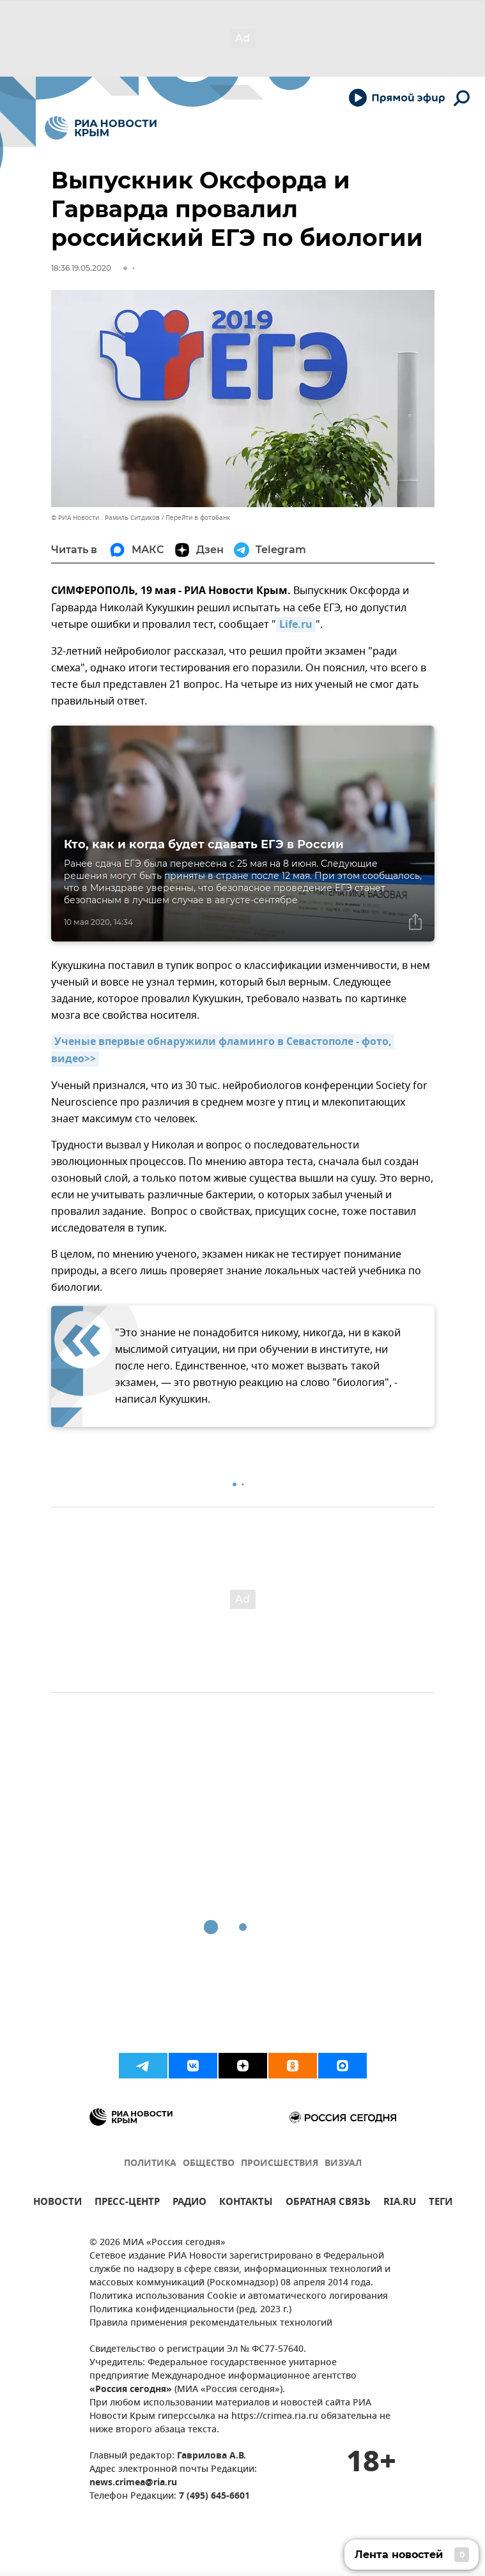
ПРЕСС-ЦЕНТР (127, 2203)
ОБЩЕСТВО (209, 2163)
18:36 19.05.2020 (81, 268)
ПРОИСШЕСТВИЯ (279, 2163)
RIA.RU (399, 2203)
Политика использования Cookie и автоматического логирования (238, 2296)
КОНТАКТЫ (246, 2203)
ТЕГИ (440, 2203)
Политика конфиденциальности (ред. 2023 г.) (190, 2310)
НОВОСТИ (57, 2203)
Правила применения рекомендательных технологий (210, 2323)
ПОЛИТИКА (150, 2163)
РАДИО (189, 2203)
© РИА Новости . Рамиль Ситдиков (105, 517)
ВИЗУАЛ (343, 2163)
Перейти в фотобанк (198, 517)
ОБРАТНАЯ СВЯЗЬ (328, 2203)
